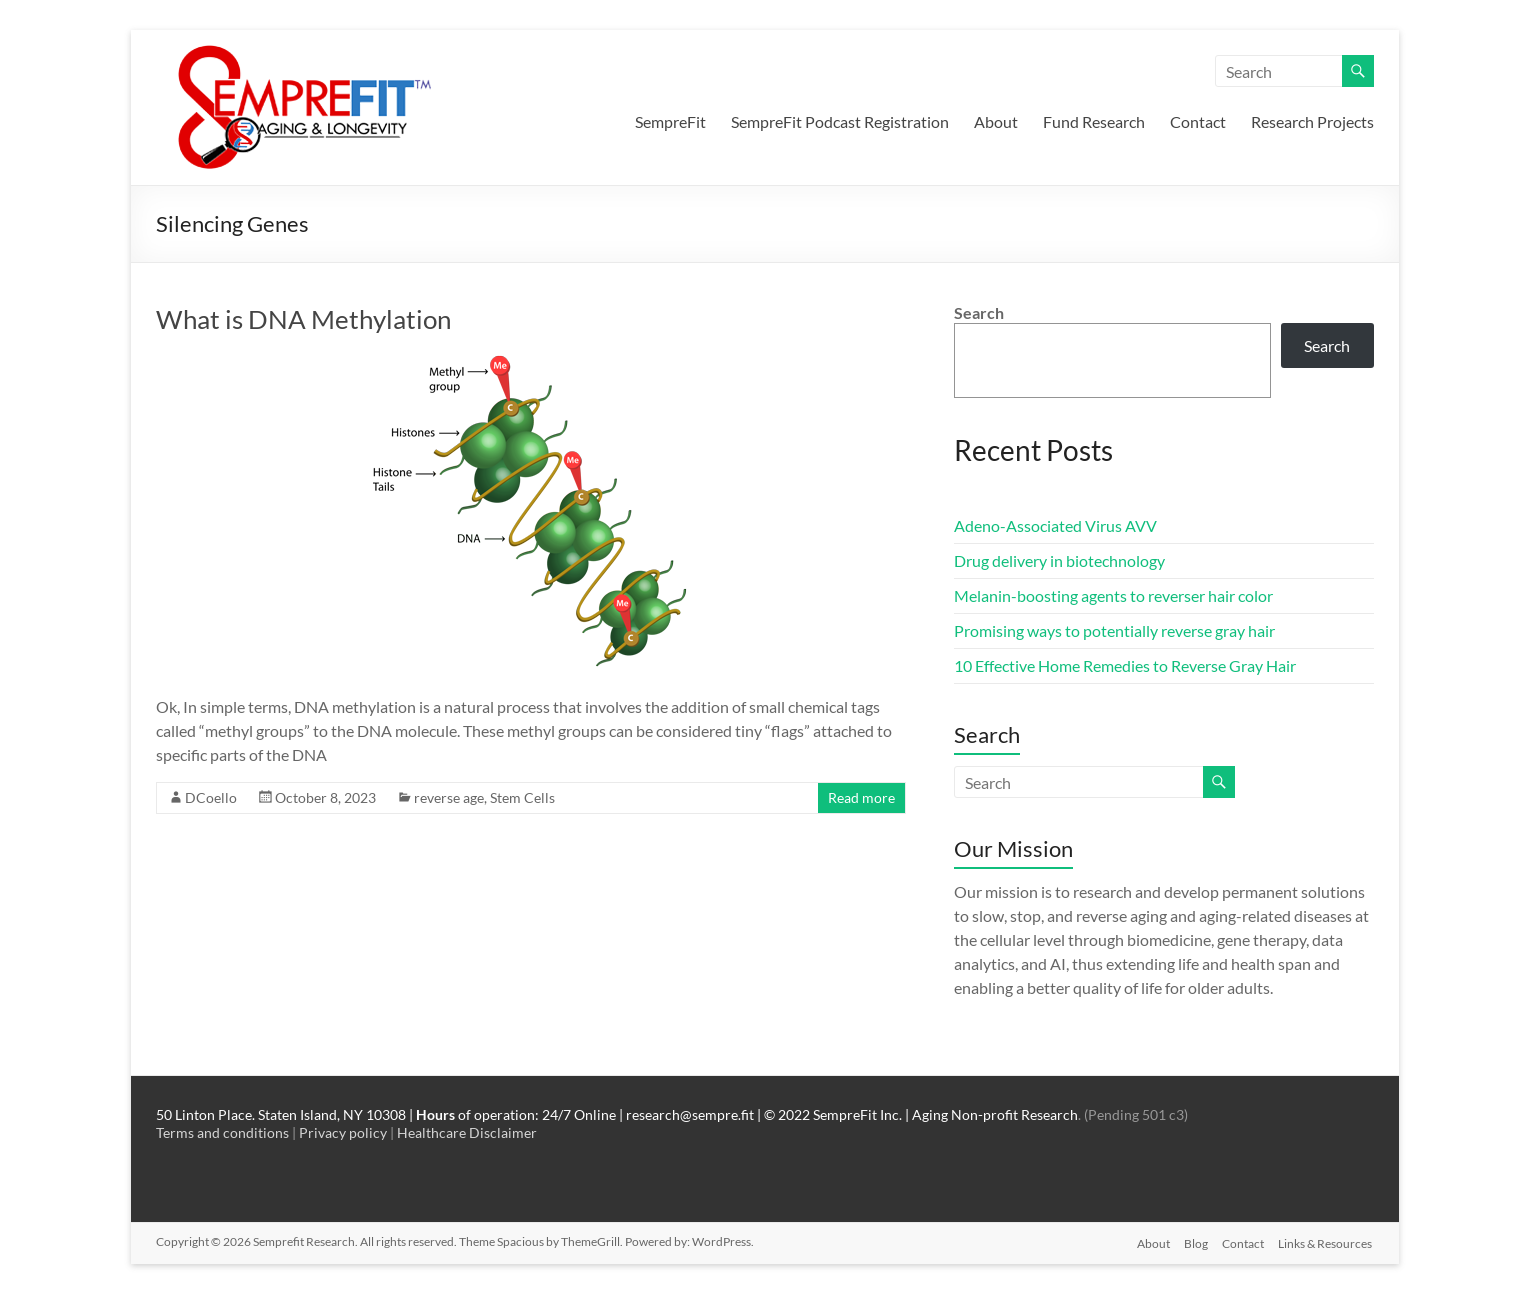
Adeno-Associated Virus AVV (1055, 525)
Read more (861, 797)
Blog (1194, 1241)
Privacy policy (343, 1132)
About (996, 121)
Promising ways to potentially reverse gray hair (1114, 630)
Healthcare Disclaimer (467, 1132)
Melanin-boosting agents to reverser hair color (1113, 595)
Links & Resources (1327, 1241)
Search (979, 312)
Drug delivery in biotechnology (1059, 560)
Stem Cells (522, 797)
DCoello (211, 797)
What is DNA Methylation (303, 319)
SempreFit (670, 121)
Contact (1198, 121)
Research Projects (1312, 121)
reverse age (449, 797)
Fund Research (1094, 121)
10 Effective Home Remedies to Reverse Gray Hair (1125, 665)
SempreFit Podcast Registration (840, 121)
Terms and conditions (222, 1132)
